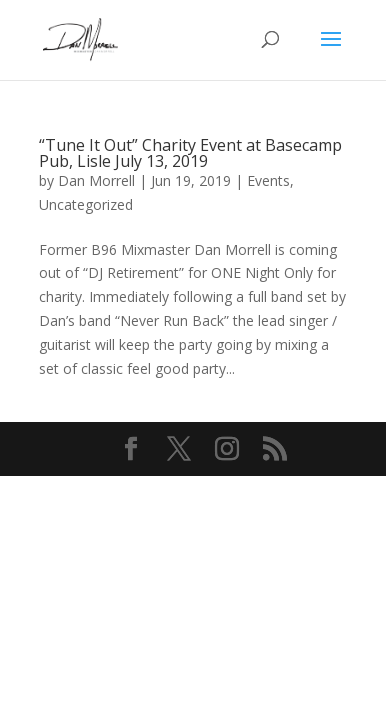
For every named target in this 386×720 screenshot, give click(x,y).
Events (268, 180)
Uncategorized (86, 204)
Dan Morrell (96, 180)
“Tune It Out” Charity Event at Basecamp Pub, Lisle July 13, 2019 (190, 153)
